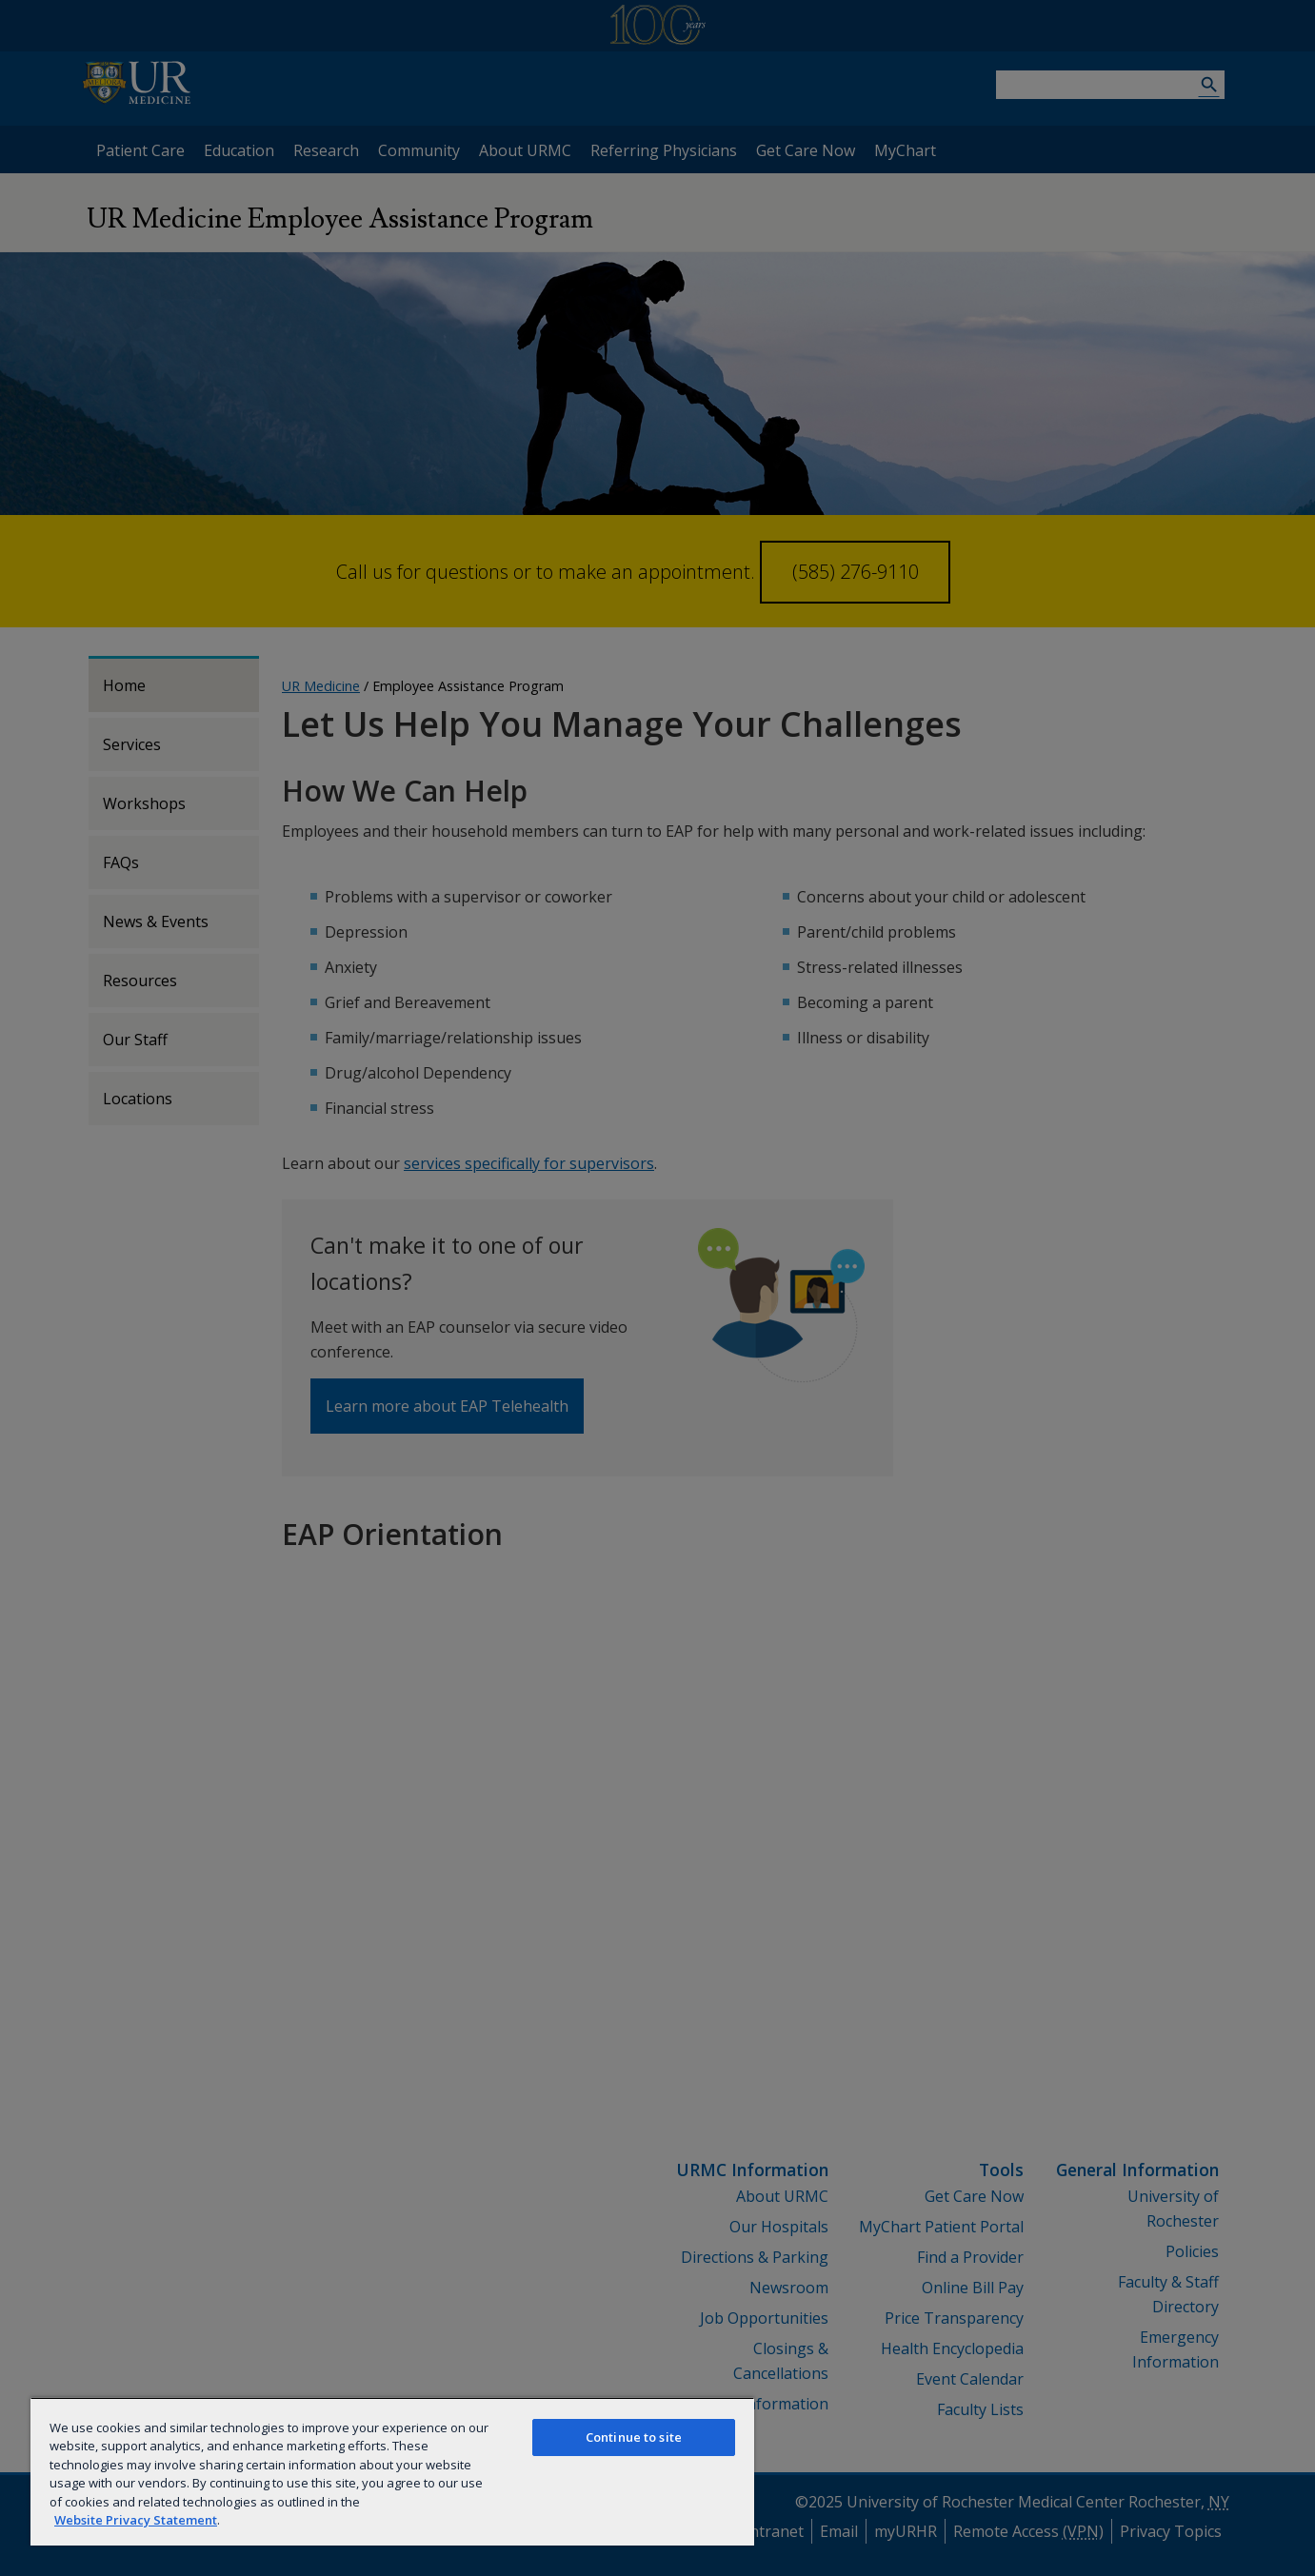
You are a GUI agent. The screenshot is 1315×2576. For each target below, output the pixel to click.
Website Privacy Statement (135, 2519)
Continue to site (634, 2437)
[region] (392, 2471)
